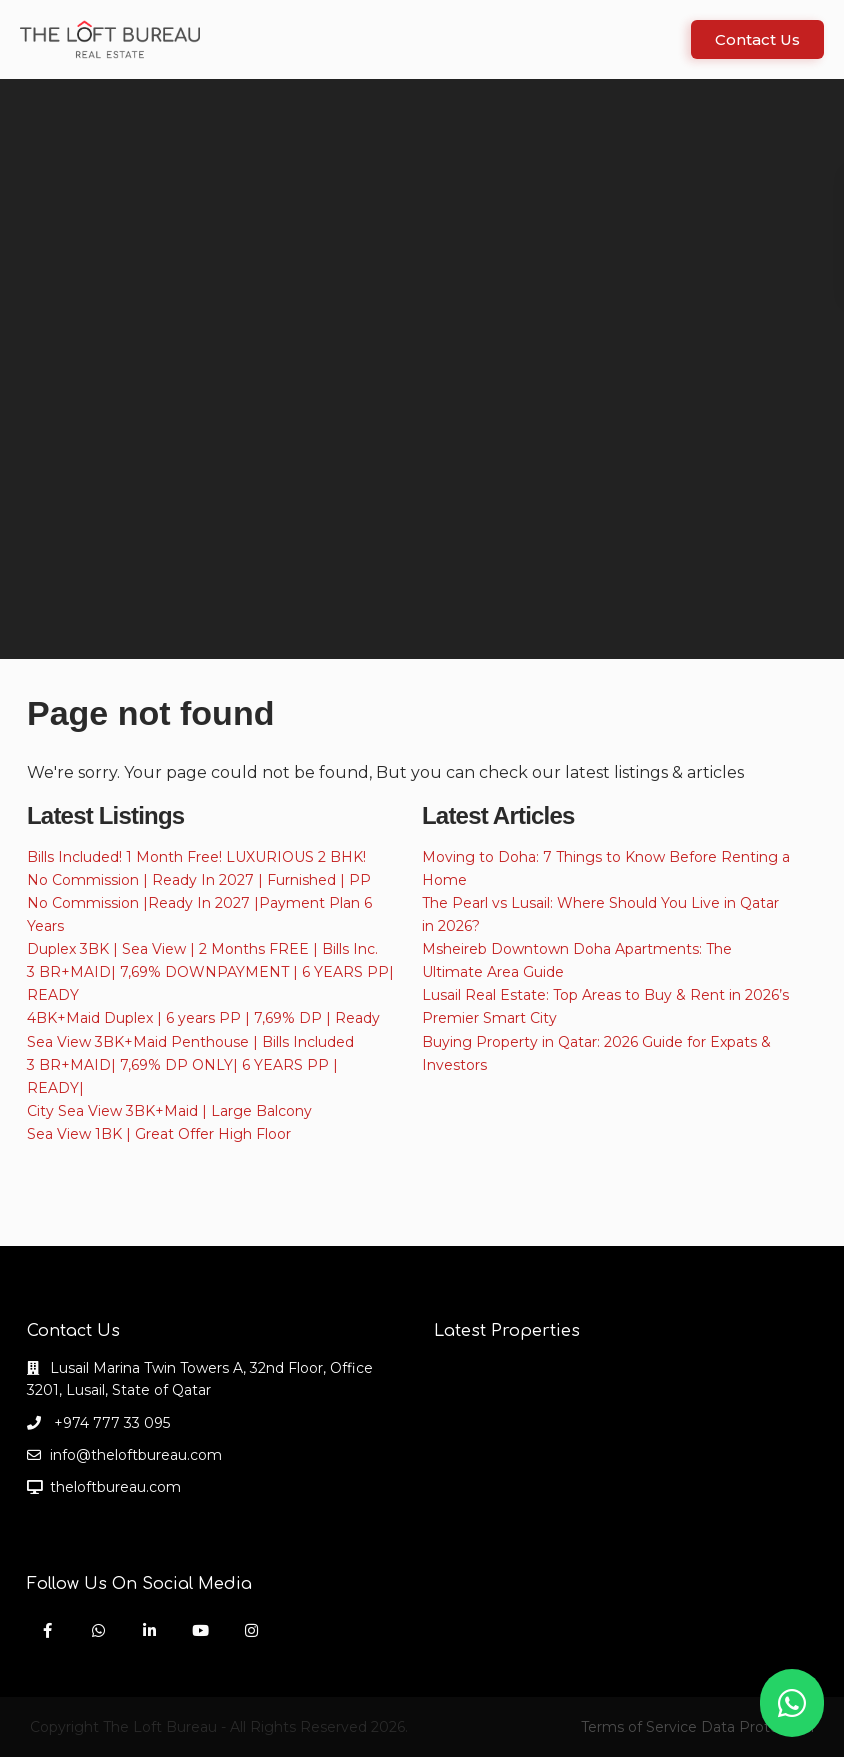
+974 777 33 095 (110, 1423)
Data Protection (757, 1727)
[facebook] (47, 1630)
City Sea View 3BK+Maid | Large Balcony (169, 1111)
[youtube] (200, 1630)
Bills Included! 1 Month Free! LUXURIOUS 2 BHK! (196, 857)
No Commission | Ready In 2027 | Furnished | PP (199, 880)
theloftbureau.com (115, 1487)
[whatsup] (98, 1630)
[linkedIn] (149, 1630)
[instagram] (251, 1630)
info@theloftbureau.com (136, 1455)
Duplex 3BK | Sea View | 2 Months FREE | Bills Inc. (202, 949)
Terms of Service (639, 1727)
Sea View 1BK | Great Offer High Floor (159, 1134)
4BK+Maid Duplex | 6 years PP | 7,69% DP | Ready (203, 1018)
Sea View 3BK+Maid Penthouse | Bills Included (190, 1042)
